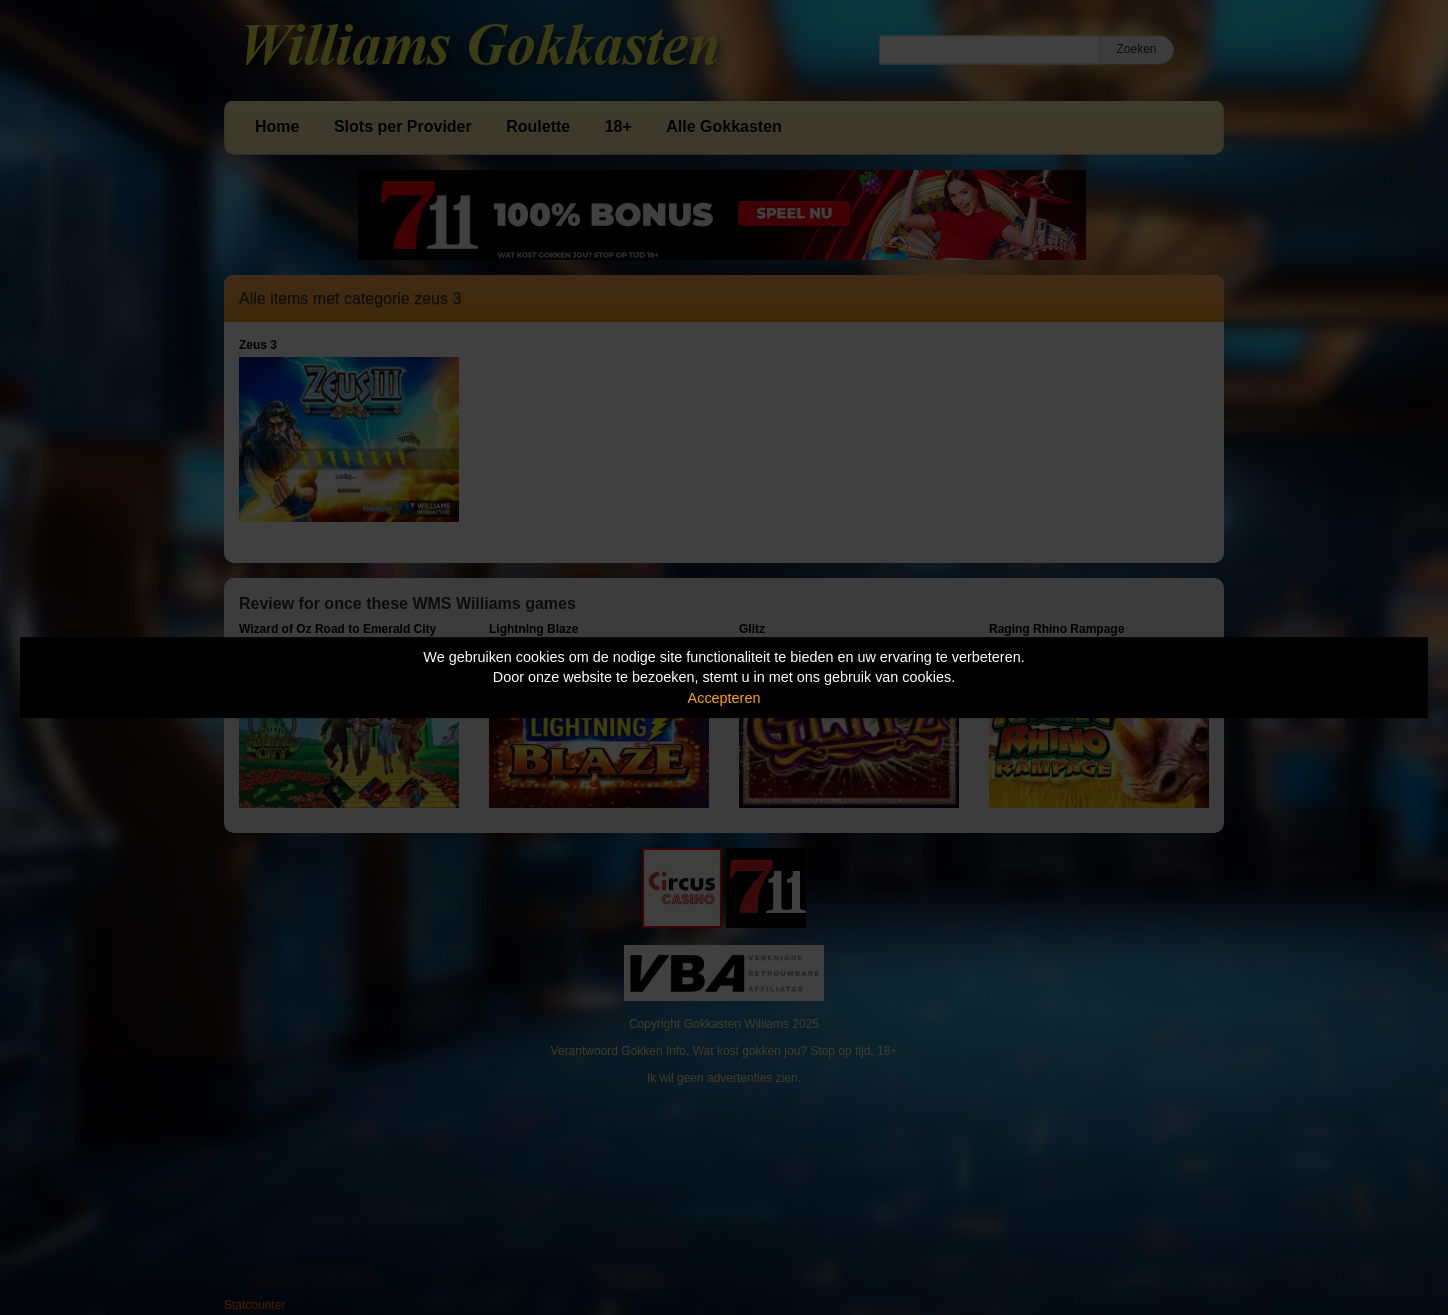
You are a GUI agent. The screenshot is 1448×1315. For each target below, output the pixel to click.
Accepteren (724, 698)
